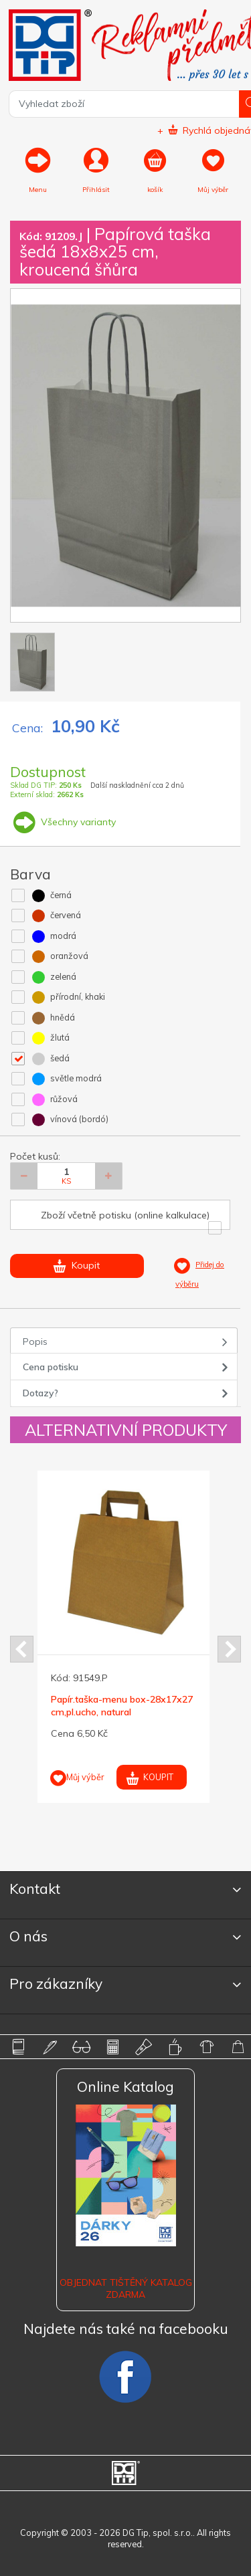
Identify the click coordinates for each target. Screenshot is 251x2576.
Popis (35, 1341)
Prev (21, 1649)
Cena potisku (50, 1367)
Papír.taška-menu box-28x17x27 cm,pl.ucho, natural (122, 1705)
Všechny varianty (63, 822)
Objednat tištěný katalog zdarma (126, 2288)
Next (229, 1649)
